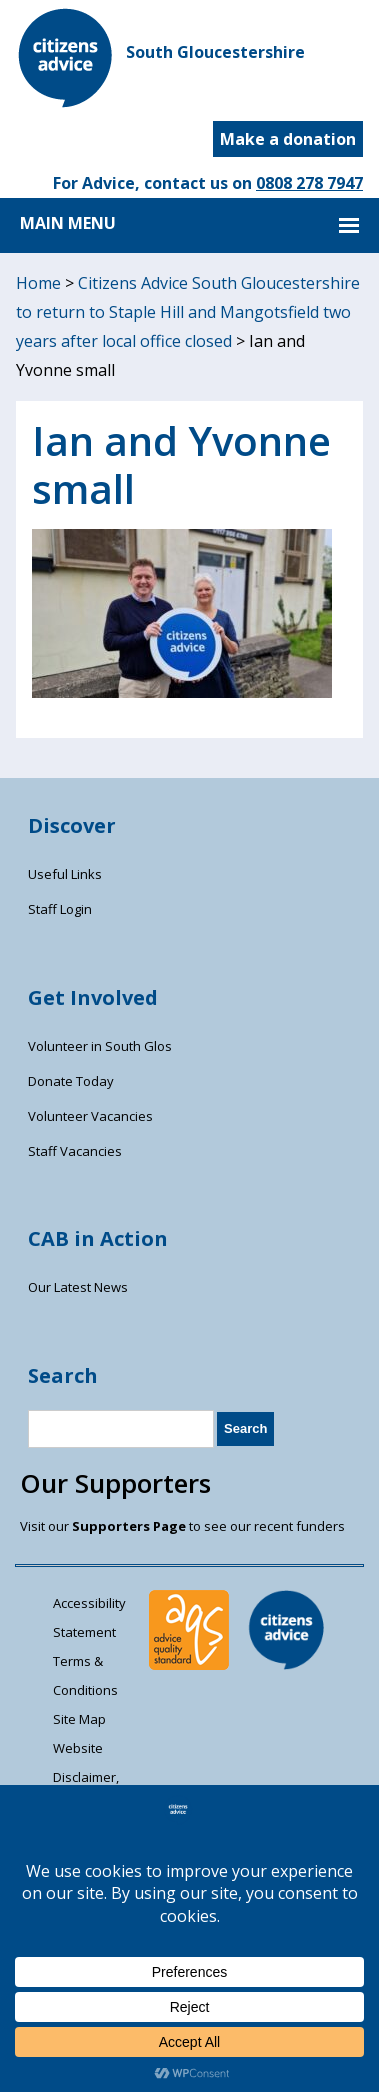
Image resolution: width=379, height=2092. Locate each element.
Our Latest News (78, 1287)
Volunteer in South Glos (100, 1046)
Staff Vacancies (75, 1151)
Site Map (79, 1719)
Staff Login (60, 909)
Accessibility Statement (89, 1617)
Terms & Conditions (85, 1675)
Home (38, 283)
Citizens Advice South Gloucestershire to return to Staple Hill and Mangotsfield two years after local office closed (188, 312)
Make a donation (288, 139)
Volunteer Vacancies (90, 1116)
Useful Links (65, 874)
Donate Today (71, 1081)
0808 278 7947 (309, 183)
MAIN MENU (68, 223)
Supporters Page (129, 1526)
